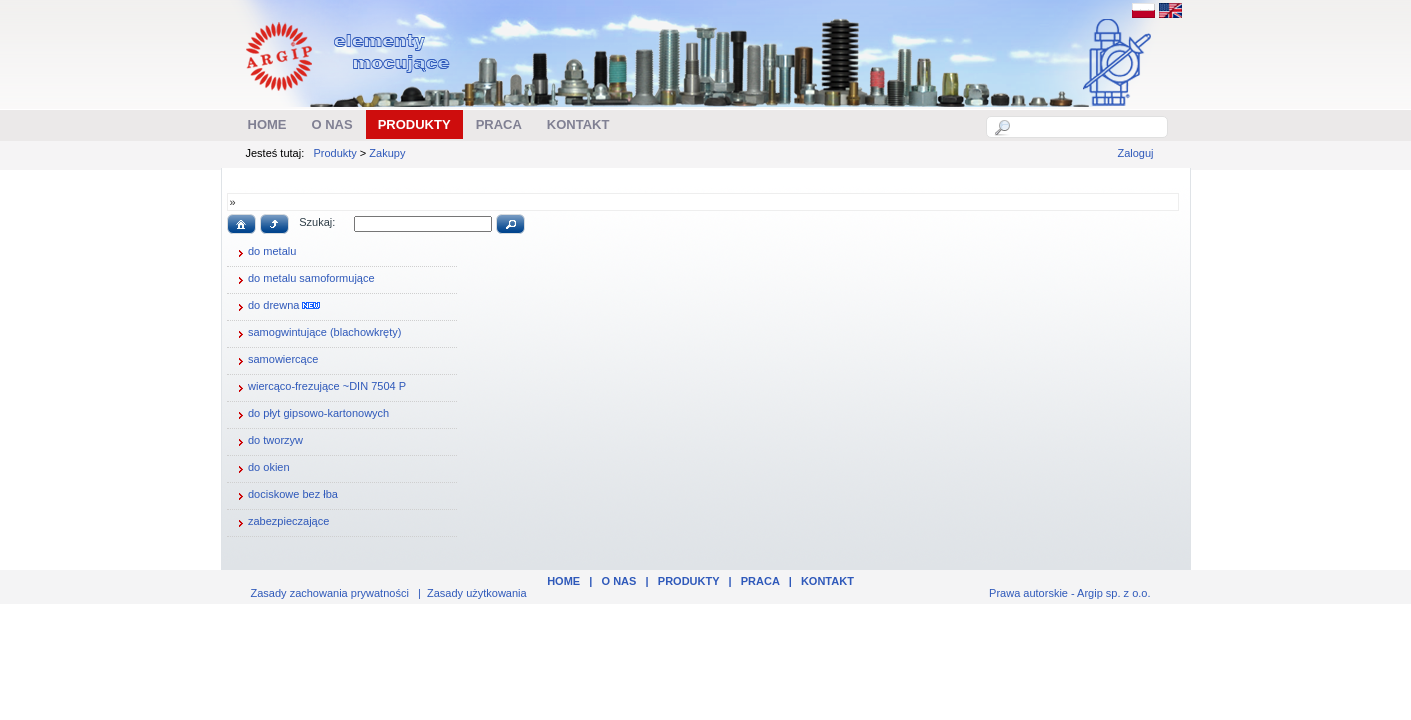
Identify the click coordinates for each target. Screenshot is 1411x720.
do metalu (264, 253)
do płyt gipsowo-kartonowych (310, 415)
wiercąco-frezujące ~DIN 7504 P (319, 388)
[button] (241, 224)
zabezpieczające (280, 523)
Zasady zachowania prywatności (330, 593)
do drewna (276, 307)
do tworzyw (267, 442)
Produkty (334, 153)
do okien (261, 469)
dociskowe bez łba (285, 496)
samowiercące (275, 361)
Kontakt (827, 581)
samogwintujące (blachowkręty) (316, 334)
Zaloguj (1135, 153)
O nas (619, 581)
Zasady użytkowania (477, 593)
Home (563, 581)
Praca (760, 581)
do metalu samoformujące (303, 280)
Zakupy (387, 153)
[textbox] (1088, 127)
